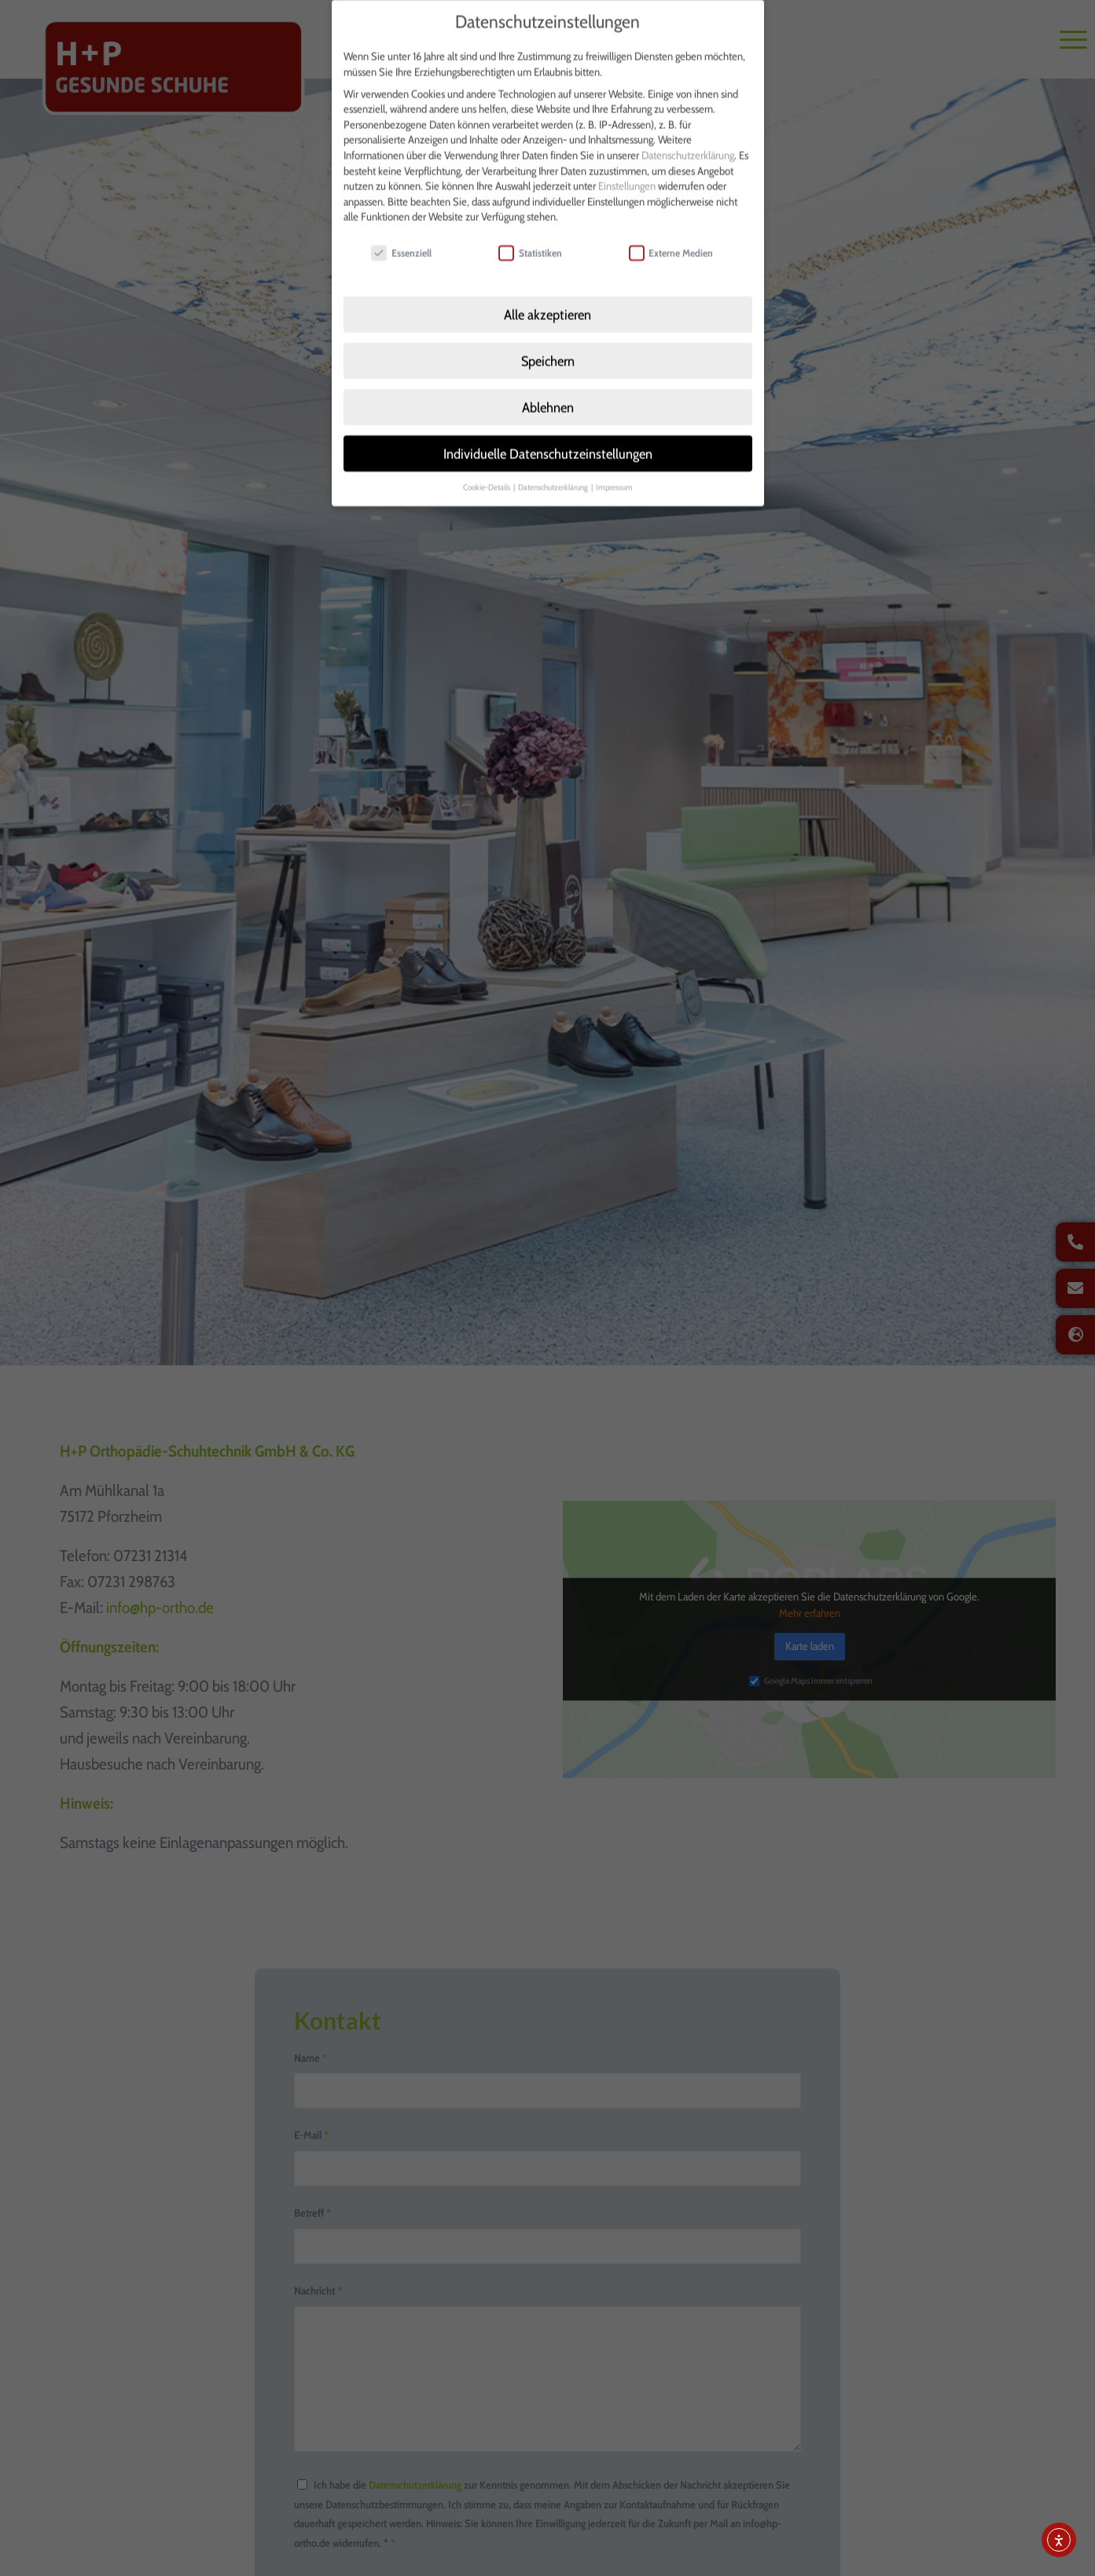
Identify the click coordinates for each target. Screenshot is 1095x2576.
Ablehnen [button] (548, 384)
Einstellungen (627, 163)
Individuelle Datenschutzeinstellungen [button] (547, 430)
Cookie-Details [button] (487, 463)
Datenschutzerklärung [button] (554, 463)
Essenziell (401, 229)
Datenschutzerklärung (687, 132)
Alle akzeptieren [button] (547, 291)
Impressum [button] (614, 463)
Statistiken (530, 229)
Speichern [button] (548, 337)
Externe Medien (671, 229)
